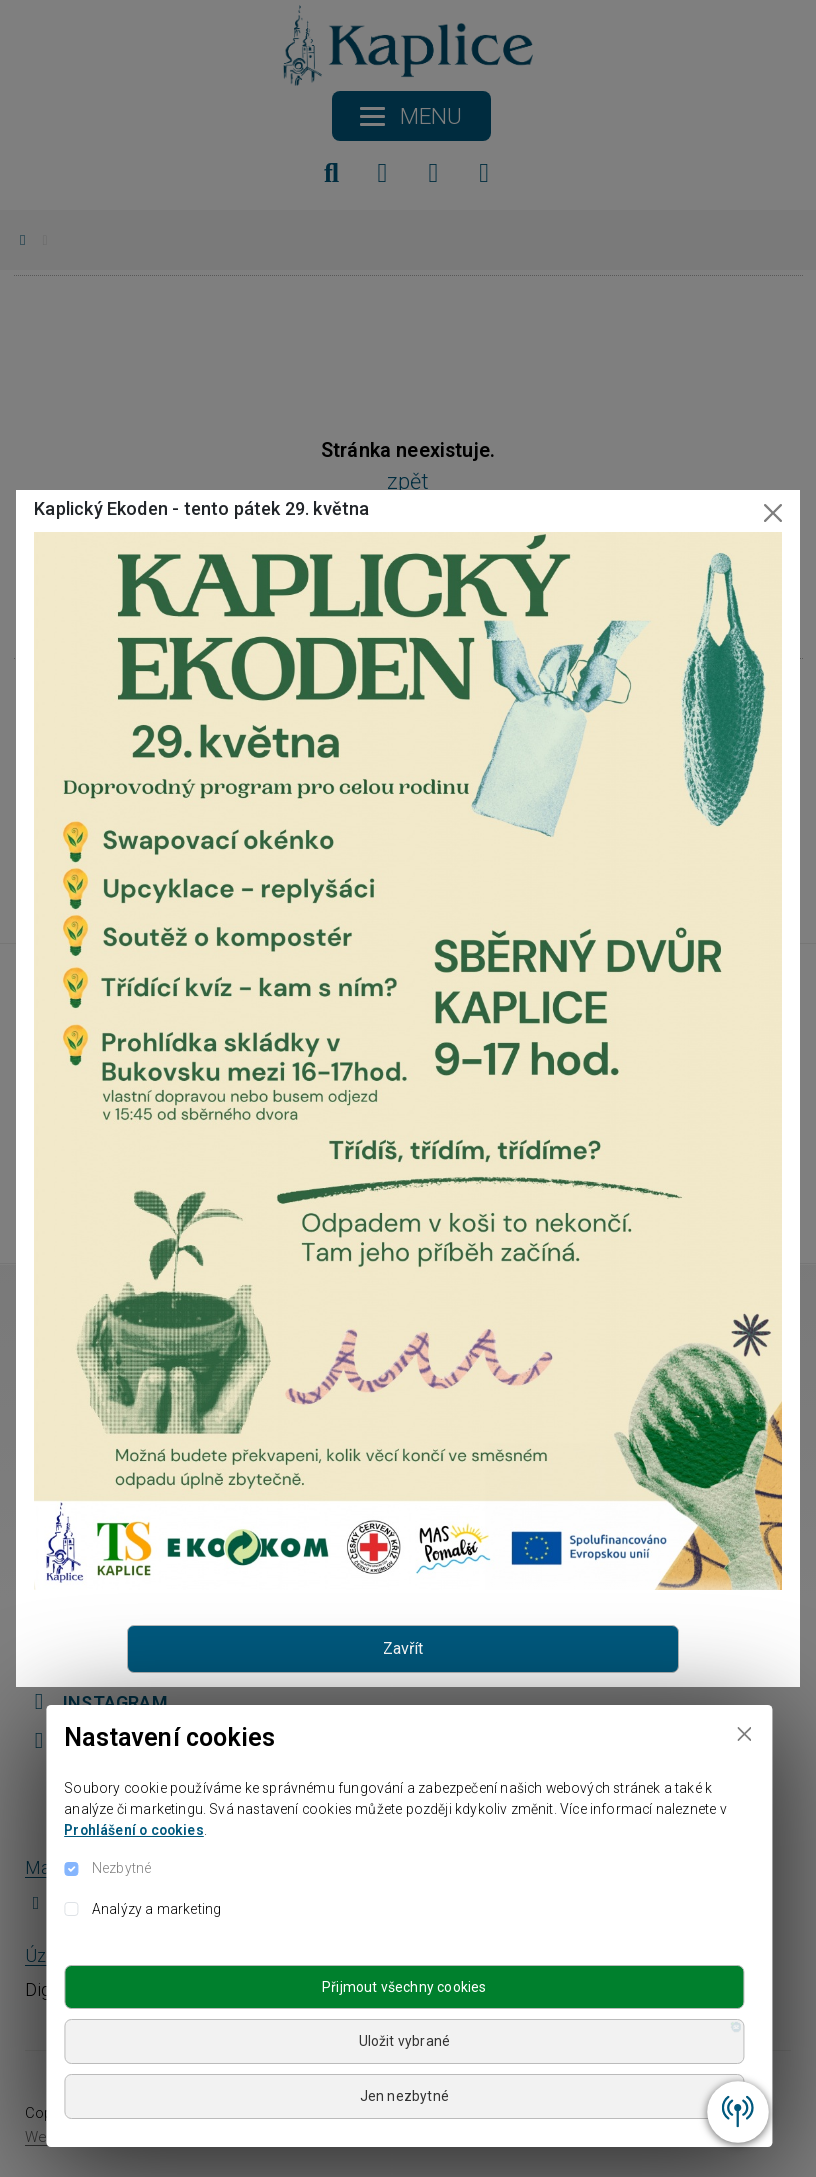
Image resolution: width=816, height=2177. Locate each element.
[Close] (744, 1733)
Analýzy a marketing (156, 1909)
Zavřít (403, 1648)
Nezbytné (121, 1868)
